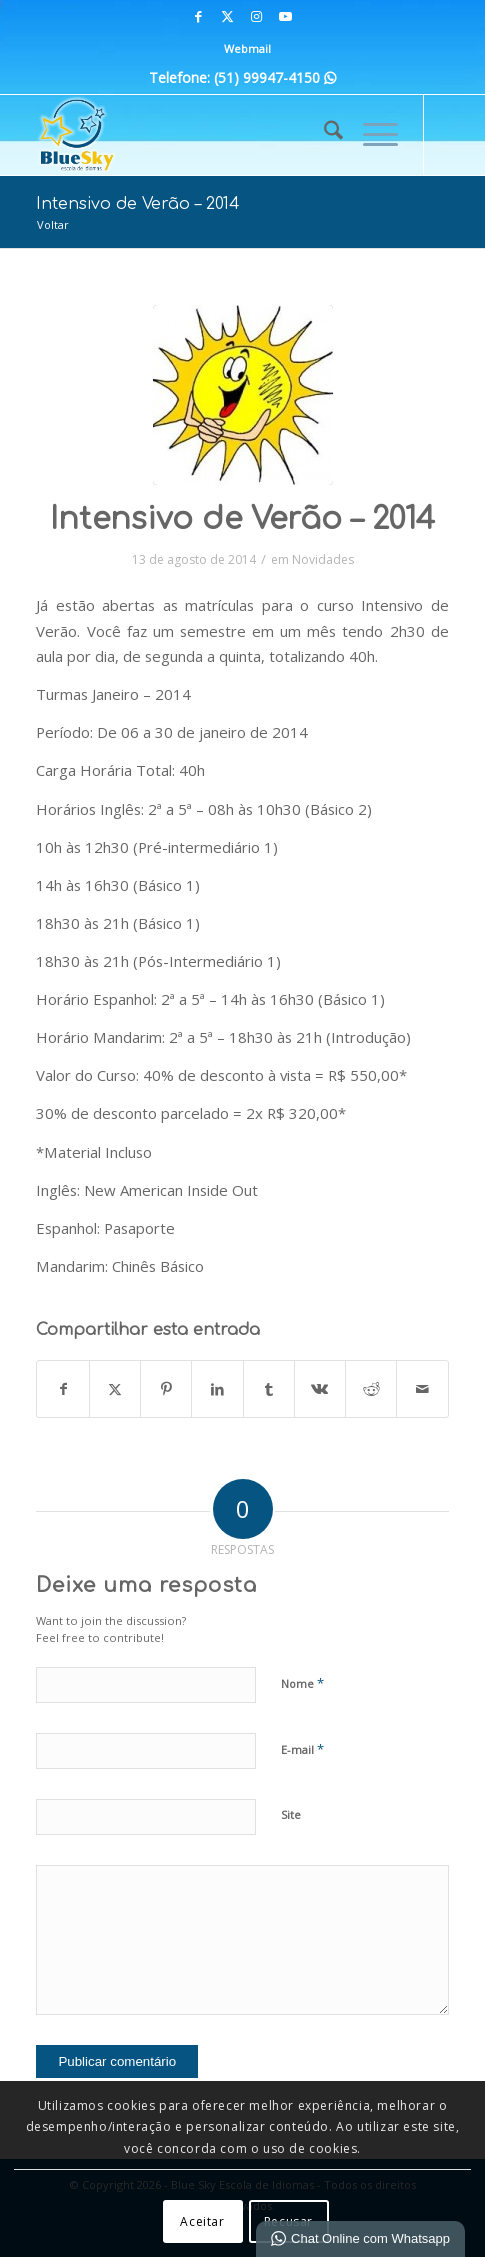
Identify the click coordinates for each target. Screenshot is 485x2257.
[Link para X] (228, 16)
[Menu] (370, 135)
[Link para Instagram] (257, 16)
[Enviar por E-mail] (422, 1389)
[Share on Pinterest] (166, 1389)
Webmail (247, 48)
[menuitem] (247, 49)
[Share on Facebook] (62, 1389)
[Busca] (323, 135)
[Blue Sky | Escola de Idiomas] (201, 135)
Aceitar (202, 2221)
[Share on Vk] (320, 1389)
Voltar (53, 224)
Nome (302, 1683)
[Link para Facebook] (199, 16)
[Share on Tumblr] (269, 1389)
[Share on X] (115, 1389)
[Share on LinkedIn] (217, 1389)
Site (291, 1814)
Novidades (323, 559)
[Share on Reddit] (371, 1389)
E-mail (302, 1749)
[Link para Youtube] (286, 16)
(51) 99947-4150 (275, 77)
